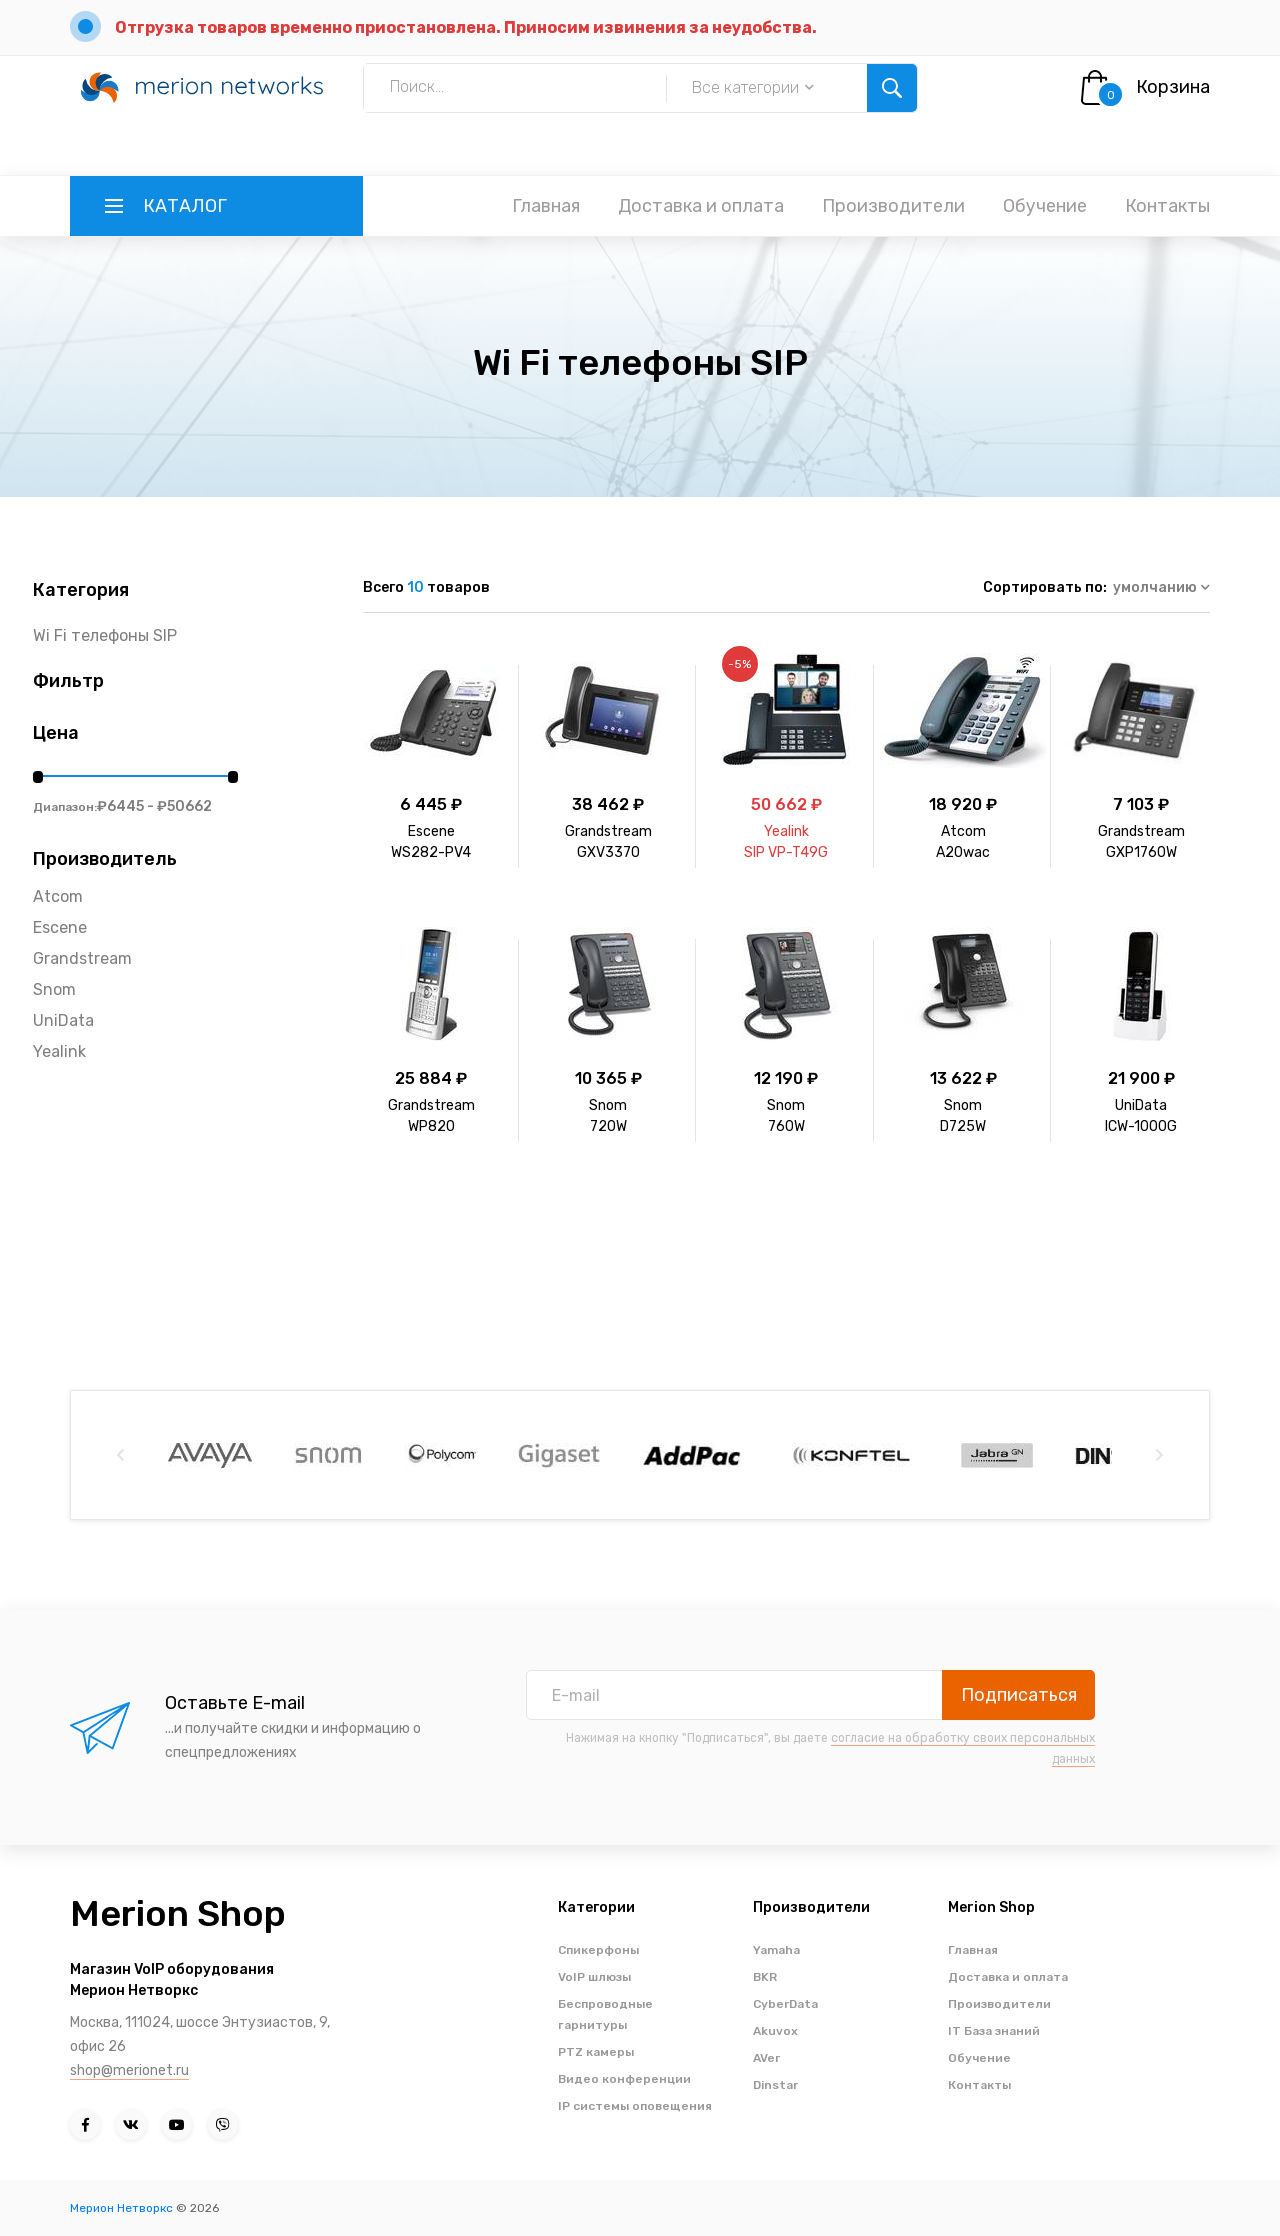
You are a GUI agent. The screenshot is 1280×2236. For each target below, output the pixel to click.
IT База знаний (994, 2031)
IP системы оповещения (635, 2106)
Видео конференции (624, 2079)
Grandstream (82, 958)
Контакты (1167, 206)
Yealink (59, 1051)
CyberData (785, 2004)
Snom (54, 989)
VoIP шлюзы (594, 1977)
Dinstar (775, 2085)
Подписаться (1019, 1695)
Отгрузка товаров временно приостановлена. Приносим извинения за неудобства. (466, 27)
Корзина (1173, 87)
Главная (546, 206)
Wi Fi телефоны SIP (105, 635)
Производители (893, 206)
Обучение (1045, 206)
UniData (63, 1020)
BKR (765, 1977)
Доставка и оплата (701, 206)
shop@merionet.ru (129, 2070)
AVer (766, 2058)
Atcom (58, 896)
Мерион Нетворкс (121, 2208)
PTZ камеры (596, 2052)
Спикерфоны (598, 1950)
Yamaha (776, 1950)
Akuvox (775, 2031)
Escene (60, 927)
